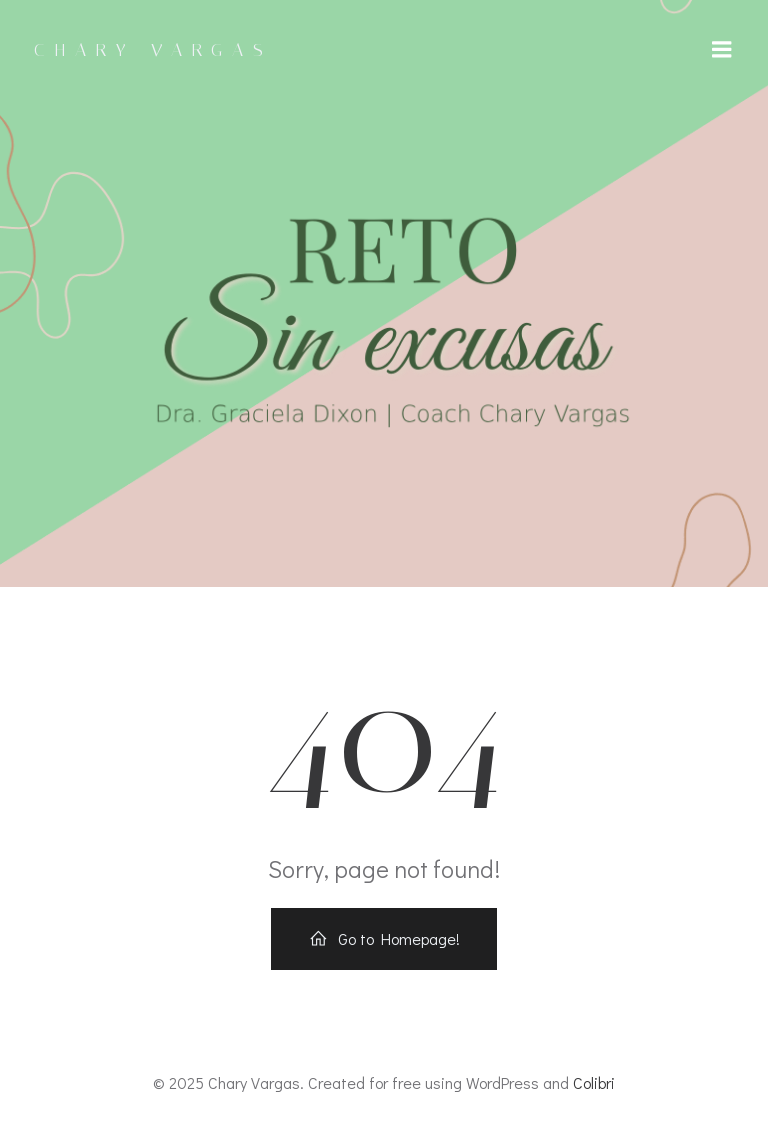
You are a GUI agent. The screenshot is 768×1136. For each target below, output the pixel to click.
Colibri (594, 1082)
